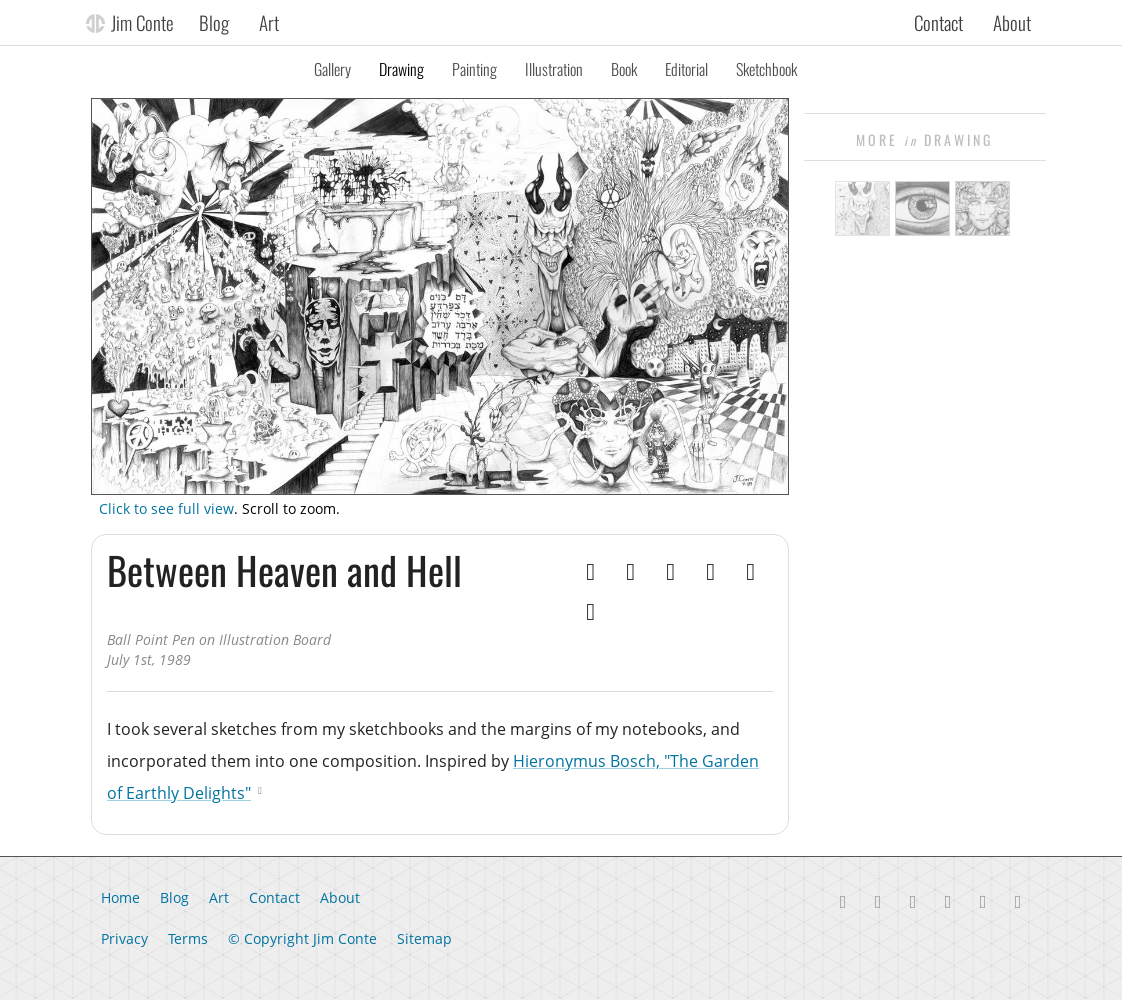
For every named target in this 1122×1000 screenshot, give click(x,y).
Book (624, 69)
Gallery (332, 69)
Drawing (401, 69)
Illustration (554, 69)
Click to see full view (166, 508)
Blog (214, 22)
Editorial (686, 69)
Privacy (124, 938)
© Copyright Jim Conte (302, 938)
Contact (938, 22)
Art (269, 22)
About (1012, 22)
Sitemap (424, 938)
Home (120, 897)
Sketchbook (766, 69)
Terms (188, 938)
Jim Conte (142, 22)
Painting (474, 69)
